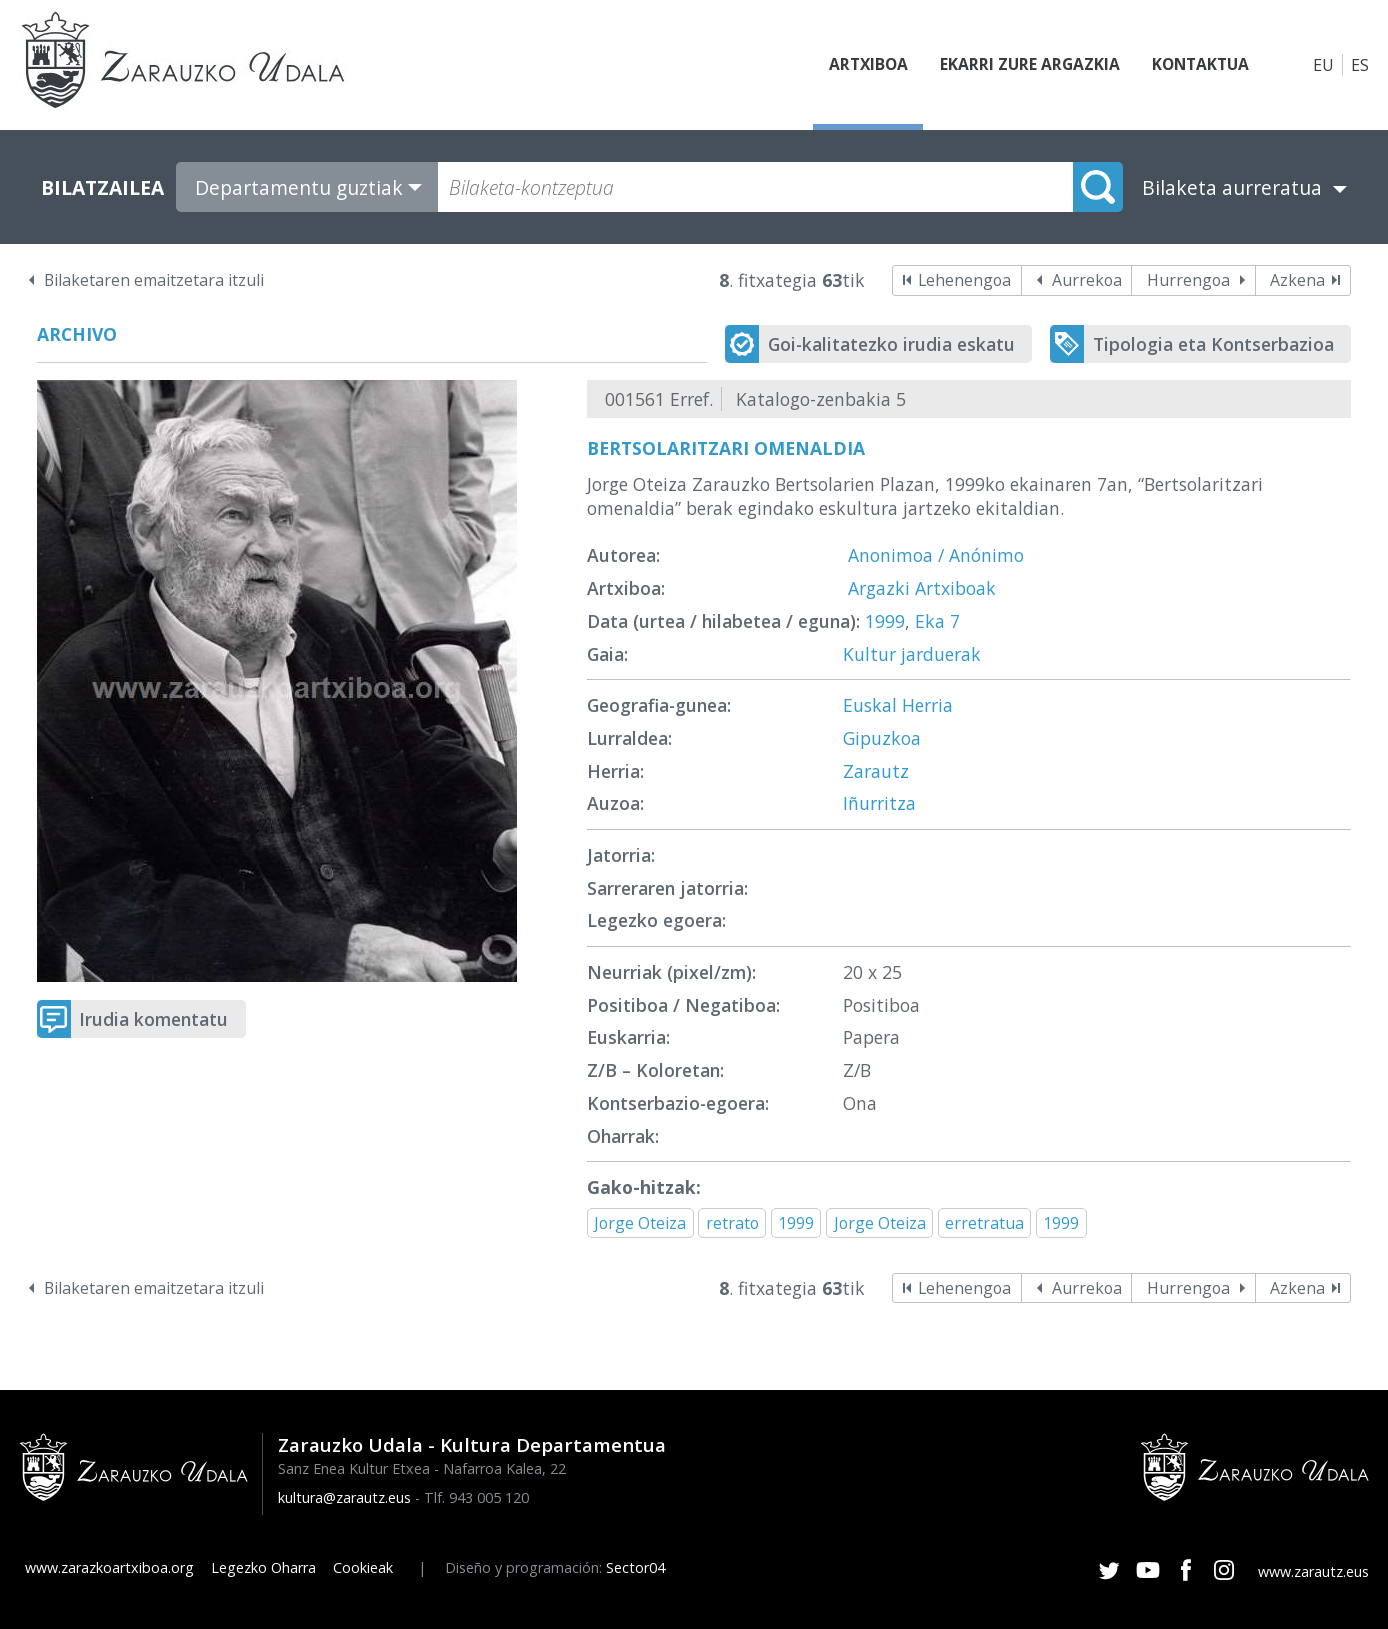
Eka (930, 621)
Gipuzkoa (882, 738)
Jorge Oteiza (640, 1223)
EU (1323, 65)
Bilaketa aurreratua (1232, 187)
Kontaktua (1198, 65)
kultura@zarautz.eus (344, 1497)
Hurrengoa (1188, 280)
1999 (885, 621)
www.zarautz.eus (1313, 1571)
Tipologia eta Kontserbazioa (1213, 344)
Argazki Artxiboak (922, 588)
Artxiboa (860, 65)
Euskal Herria (898, 705)
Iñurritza (879, 803)
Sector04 (635, 1567)
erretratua (984, 1223)
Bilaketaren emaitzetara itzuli (154, 280)
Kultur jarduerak (912, 654)
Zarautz (876, 771)
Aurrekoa (1087, 280)
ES (1360, 65)
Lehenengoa (964, 280)
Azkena (1297, 280)
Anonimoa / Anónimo (936, 555)
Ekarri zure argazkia (1024, 65)
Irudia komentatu (153, 1019)
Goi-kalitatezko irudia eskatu (891, 344)
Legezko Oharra (263, 1567)
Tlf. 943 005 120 (476, 1497)
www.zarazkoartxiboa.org (109, 1567)
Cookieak (363, 1567)
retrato (732, 1223)
